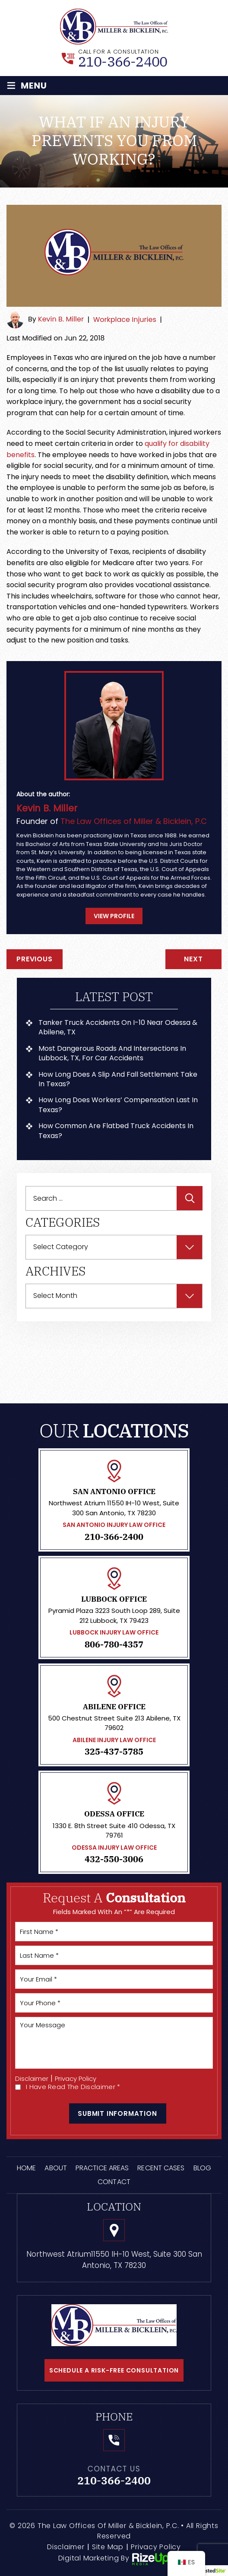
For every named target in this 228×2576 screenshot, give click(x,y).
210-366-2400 (122, 61)
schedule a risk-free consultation (114, 2370)
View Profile (114, 916)
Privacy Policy (75, 2078)
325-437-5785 (114, 1752)
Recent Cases (160, 2168)
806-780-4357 (114, 1644)
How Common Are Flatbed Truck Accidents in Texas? (115, 1131)
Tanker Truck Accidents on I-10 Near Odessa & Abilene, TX (117, 1027)
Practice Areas (102, 2168)
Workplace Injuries (124, 320)
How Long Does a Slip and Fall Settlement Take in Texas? (117, 1079)
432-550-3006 (114, 1859)
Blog (202, 2168)
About (55, 2168)
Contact (114, 2182)
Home (26, 2168)
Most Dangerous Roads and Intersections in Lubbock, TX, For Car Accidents (112, 1053)
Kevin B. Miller (61, 319)
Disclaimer (31, 2078)
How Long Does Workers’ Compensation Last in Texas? (118, 1105)
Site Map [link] (108, 2547)
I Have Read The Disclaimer (73, 2086)
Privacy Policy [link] (156, 2547)
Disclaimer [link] (66, 2547)
